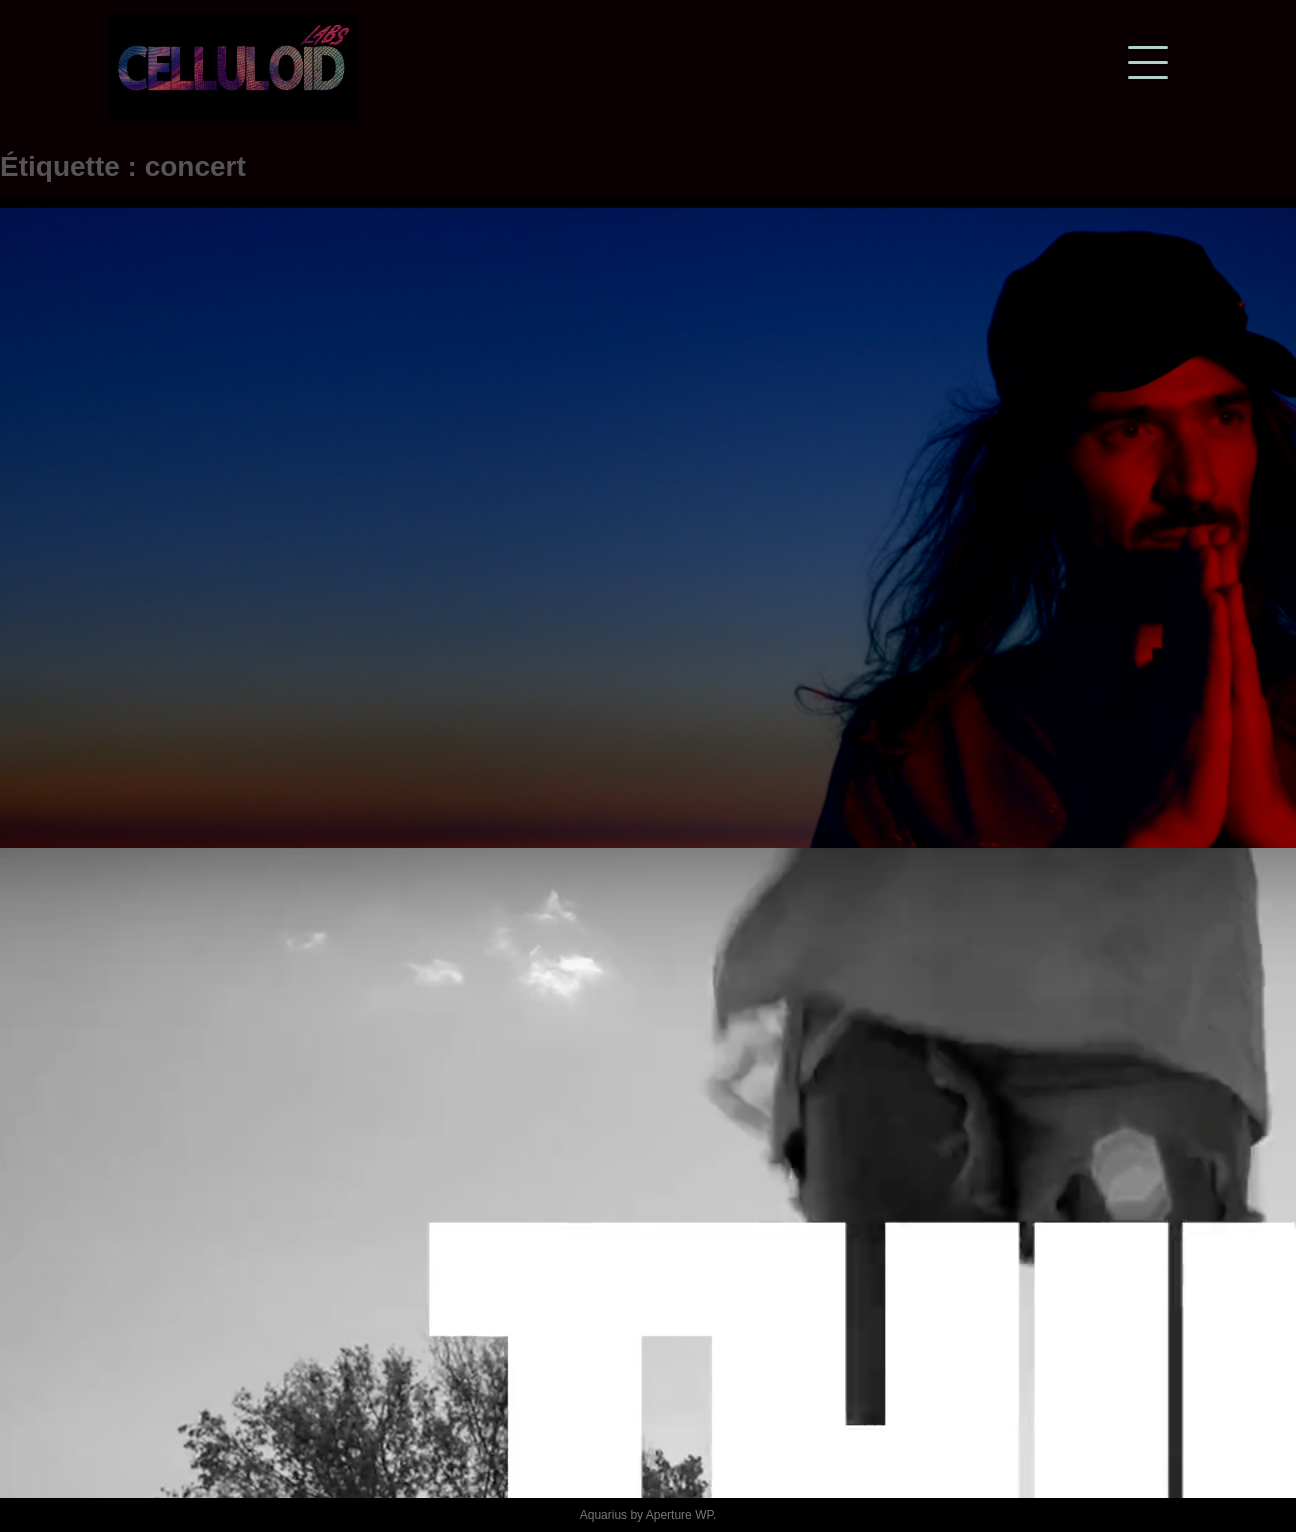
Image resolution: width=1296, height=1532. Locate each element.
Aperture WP (679, 1515)
